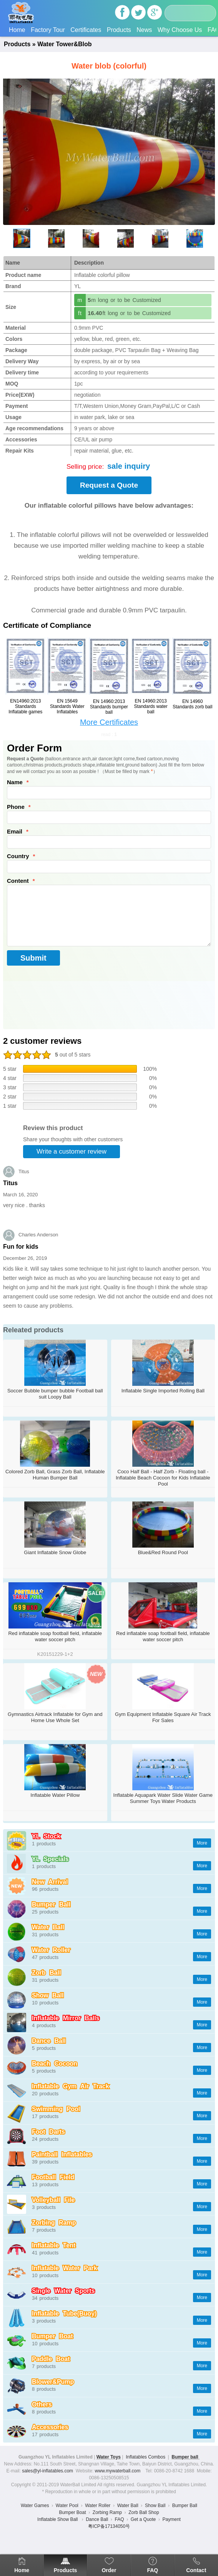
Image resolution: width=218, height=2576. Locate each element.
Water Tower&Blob (64, 44)
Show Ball (155, 2505)
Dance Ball (97, 2519)
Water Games (35, 2505)
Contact (196, 2570)
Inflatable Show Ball (58, 2519)
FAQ (152, 2570)
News (144, 30)
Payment (172, 2519)
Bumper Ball (184, 2505)
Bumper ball (185, 2457)
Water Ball (127, 2505)
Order (109, 2570)
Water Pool (67, 2505)
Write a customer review (72, 1151)
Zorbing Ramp (107, 2512)
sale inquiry (128, 466)
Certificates (85, 30)
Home (17, 30)
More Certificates (109, 722)
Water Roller (97, 2505)
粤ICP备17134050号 (109, 2526)
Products (119, 30)
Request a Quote (109, 485)
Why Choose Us (180, 30)
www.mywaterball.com (118, 2471)
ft (80, 313)
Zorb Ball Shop (143, 2512)
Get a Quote (143, 2519)
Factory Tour (48, 30)
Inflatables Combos (145, 2457)
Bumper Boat (72, 2512)
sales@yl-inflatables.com (47, 2471)
